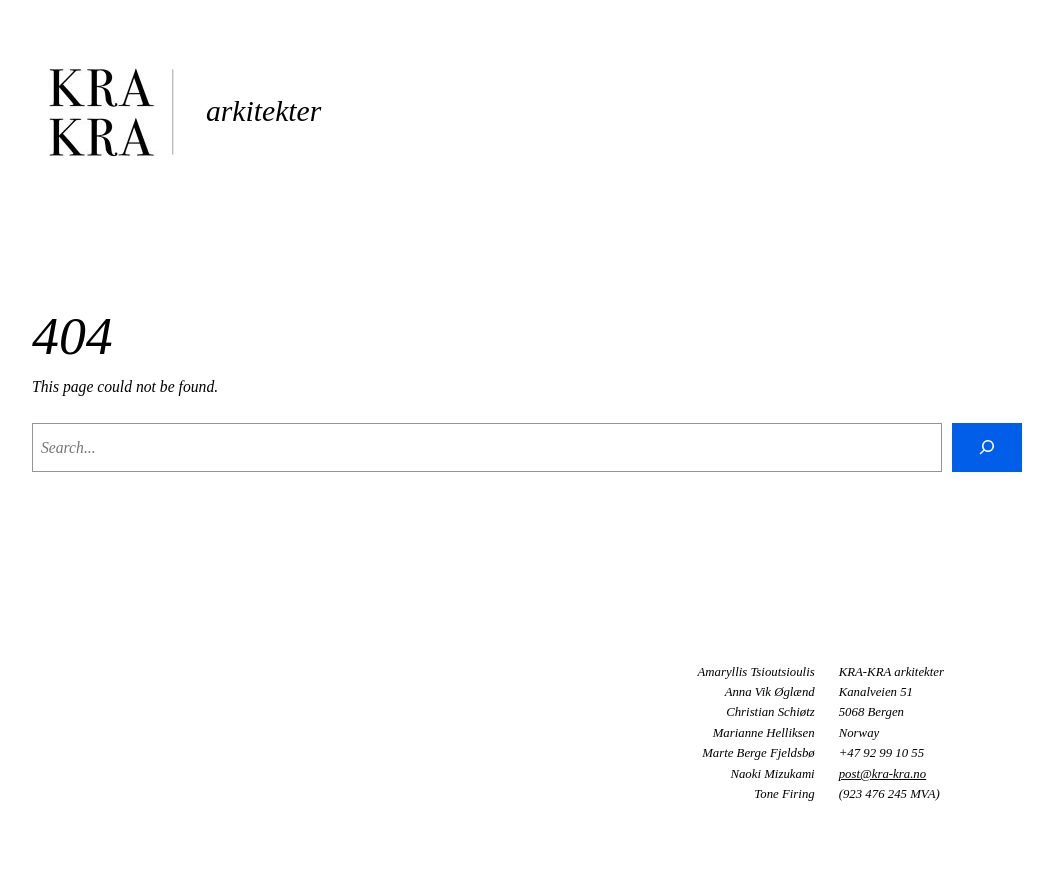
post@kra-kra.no (882, 774)
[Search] (987, 447)
